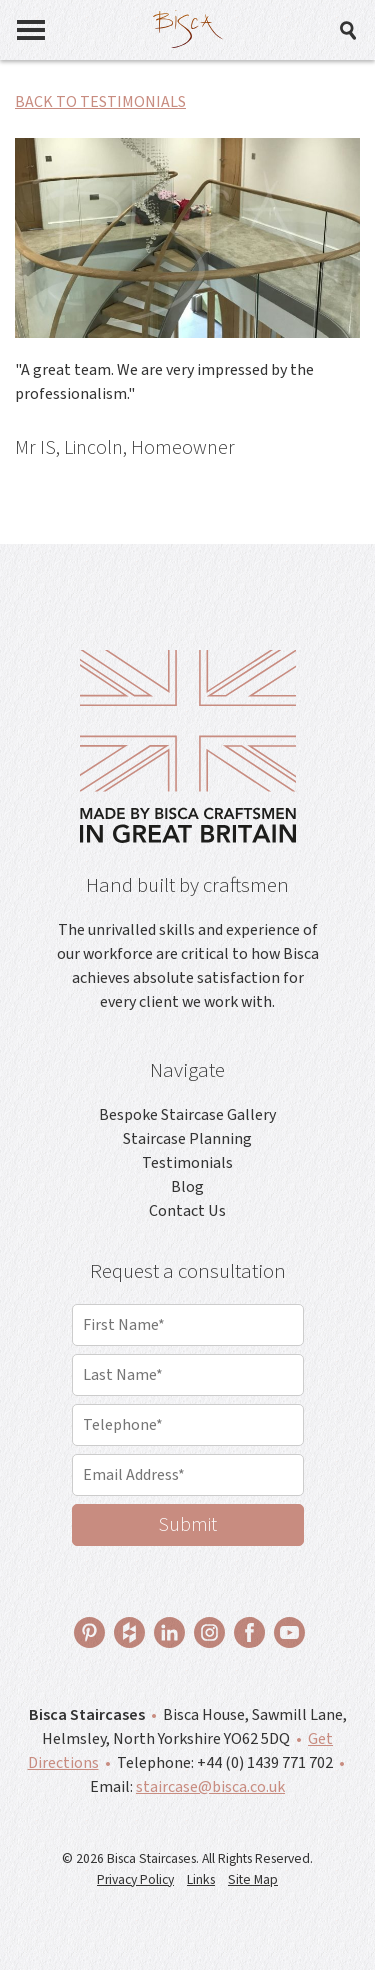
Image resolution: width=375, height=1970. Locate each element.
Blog (187, 1187)
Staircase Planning (187, 1139)
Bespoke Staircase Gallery (187, 1115)
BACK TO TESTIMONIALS (100, 102)
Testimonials (187, 1163)
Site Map (253, 1879)
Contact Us (187, 1211)
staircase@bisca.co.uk (210, 1787)
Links (201, 1879)
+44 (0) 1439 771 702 (265, 1763)
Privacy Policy (135, 1879)
